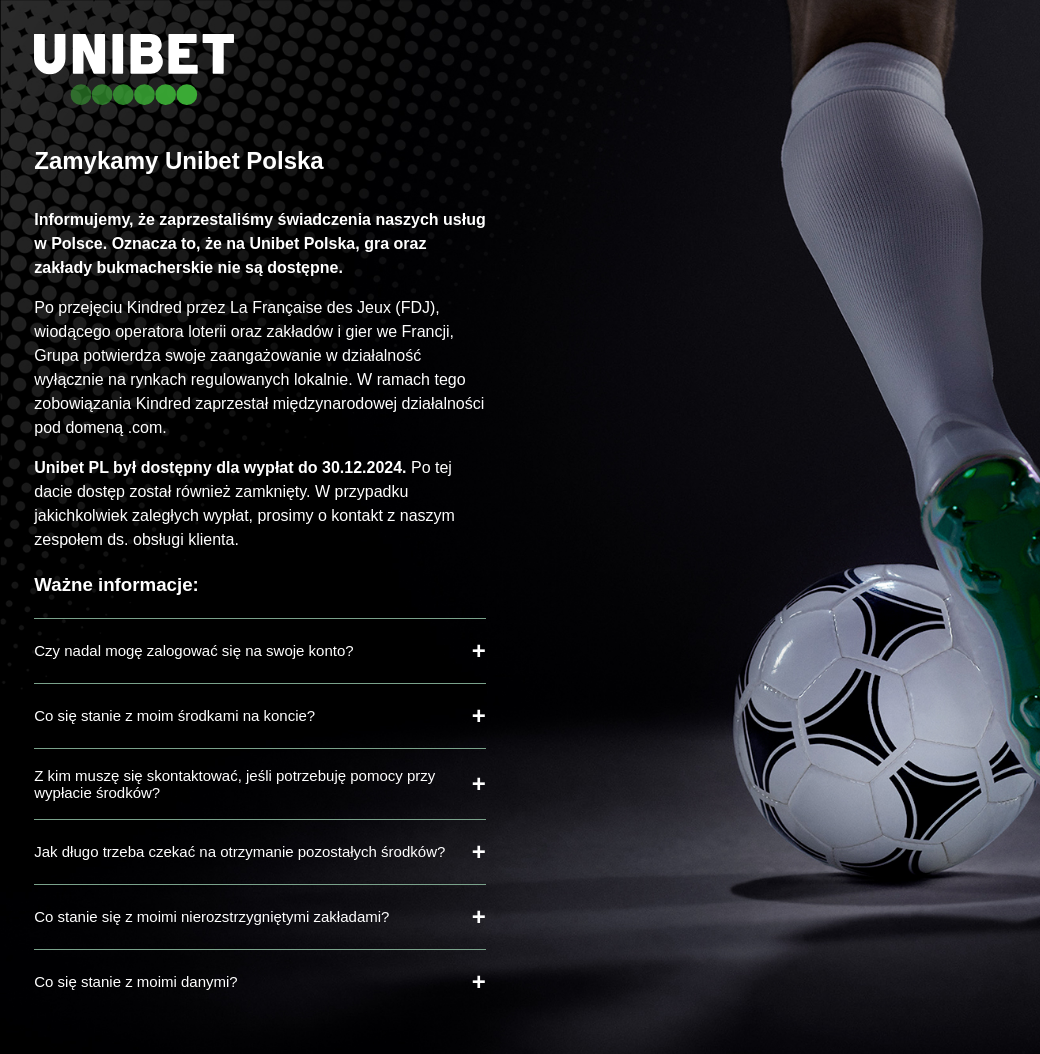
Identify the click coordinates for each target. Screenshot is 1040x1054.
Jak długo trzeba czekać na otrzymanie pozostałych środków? (239, 851)
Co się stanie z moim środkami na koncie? (174, 715)
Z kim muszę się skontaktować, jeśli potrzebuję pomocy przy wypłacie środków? (234, 784)
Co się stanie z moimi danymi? (135, 981)
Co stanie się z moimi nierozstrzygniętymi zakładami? (211, 916)
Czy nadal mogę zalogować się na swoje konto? (193, 650)
